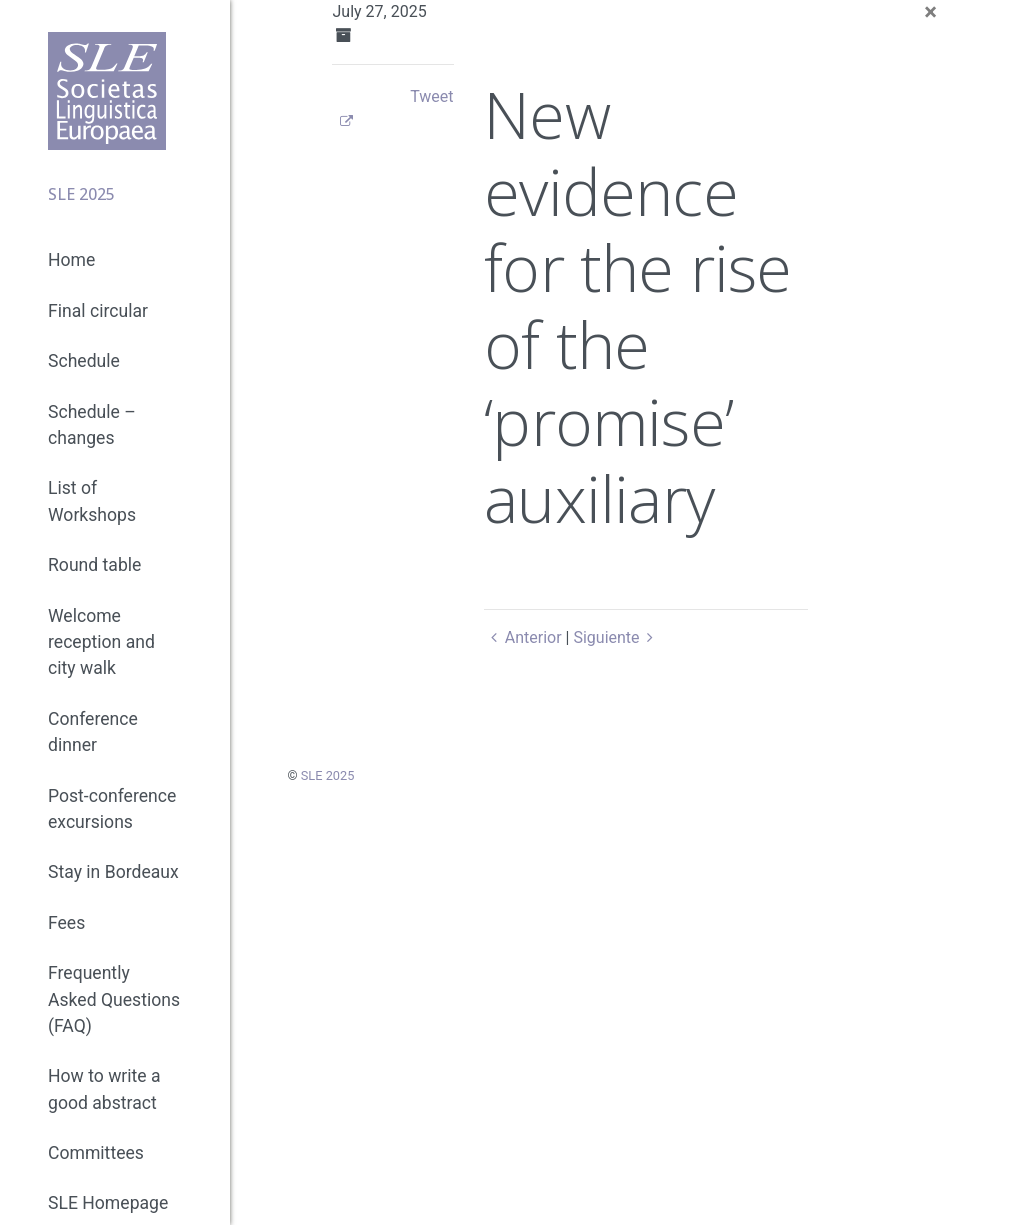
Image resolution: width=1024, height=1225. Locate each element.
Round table (94, 565)
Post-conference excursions (112, 809)
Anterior (522, 637)
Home (71, 260)
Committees (96, 1153)
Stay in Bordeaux (113, 872)
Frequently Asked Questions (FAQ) (114, 999)
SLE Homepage (108, 1203)
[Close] (930, 12)
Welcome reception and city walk (101, 642)
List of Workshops (92, 501)
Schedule (84, 361)
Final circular (98, 311)
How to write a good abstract (104, 1089)
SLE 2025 (328, 775)
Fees (66, 923)
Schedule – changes (92, 425)
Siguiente (616, 637)
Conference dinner (93, 732)
